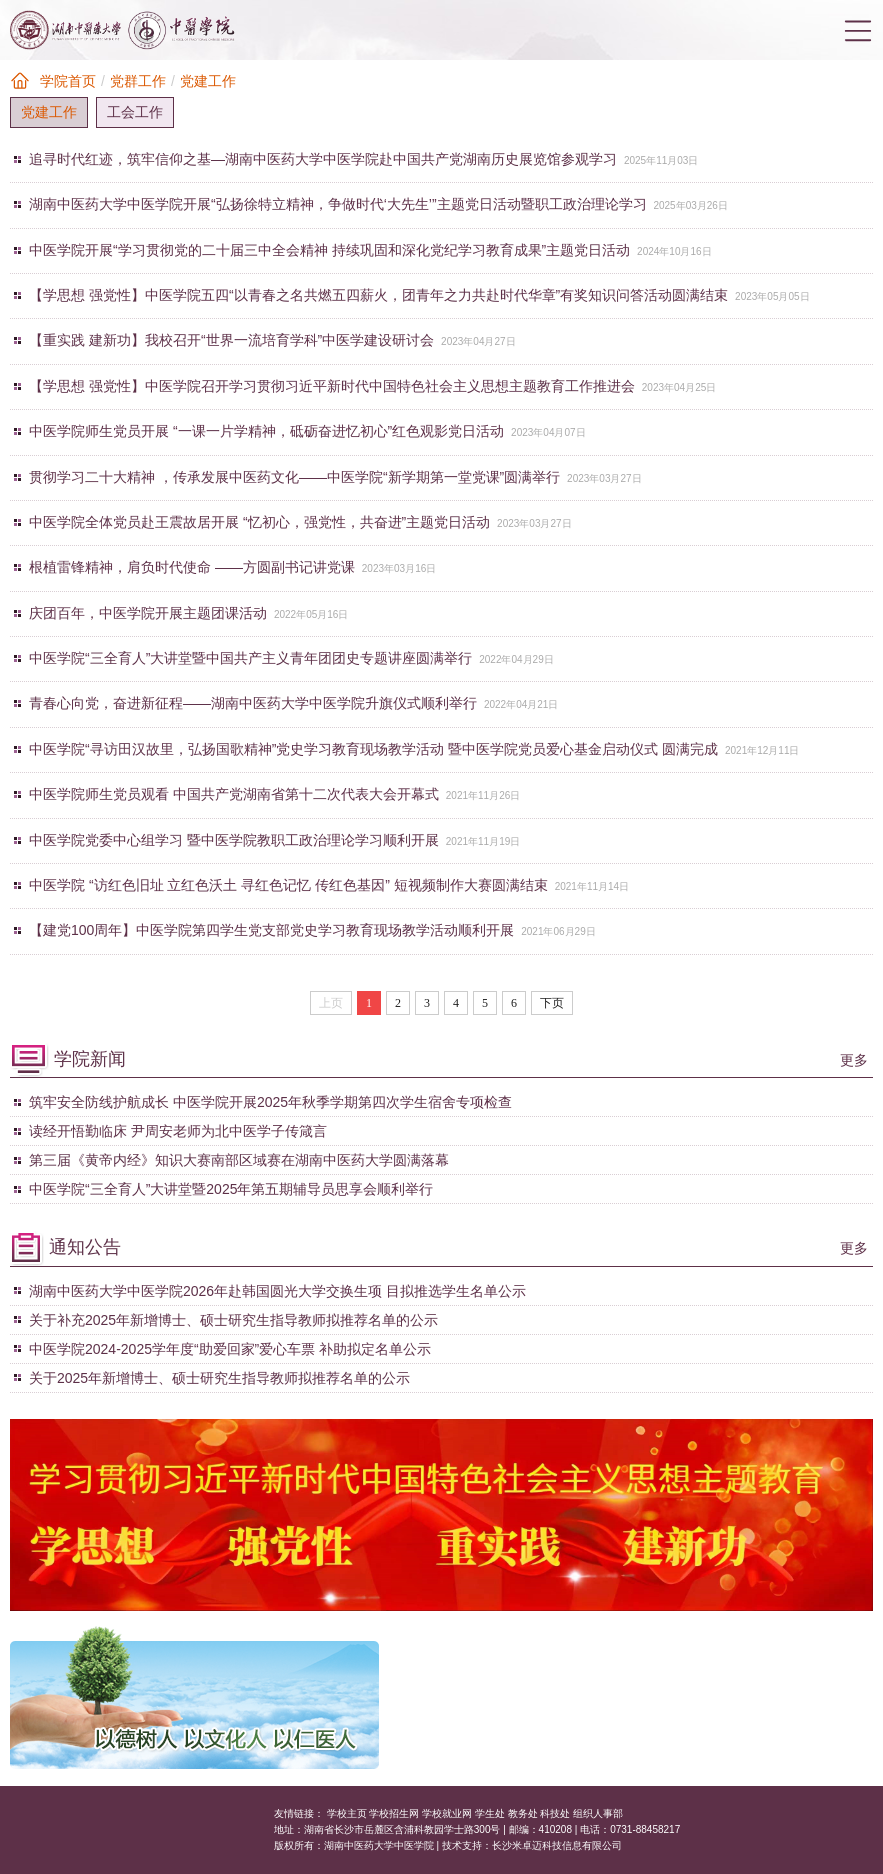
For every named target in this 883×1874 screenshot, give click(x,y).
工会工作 (135, 112)
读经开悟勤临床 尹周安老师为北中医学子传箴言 (178, 1131)
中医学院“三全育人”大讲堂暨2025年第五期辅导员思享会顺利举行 (231, 1189)
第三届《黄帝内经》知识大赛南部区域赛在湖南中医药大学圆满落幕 (239, 1160)
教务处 (523, 1813)
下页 (552, 1003)
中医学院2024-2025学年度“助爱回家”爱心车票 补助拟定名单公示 (230, 1349)
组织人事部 (598, 1813)
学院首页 (68, 81)
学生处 (490, 1813)
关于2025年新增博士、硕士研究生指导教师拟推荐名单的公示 (219, 1378)
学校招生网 (394, 1813)
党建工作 (208, 81)
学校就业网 (447, 1813)
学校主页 (347, 1813)
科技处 (555, 1813)
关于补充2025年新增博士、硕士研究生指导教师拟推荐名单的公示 (233, 1320)
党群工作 (138, 81)
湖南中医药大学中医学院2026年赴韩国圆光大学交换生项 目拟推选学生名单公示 (277, 1291)
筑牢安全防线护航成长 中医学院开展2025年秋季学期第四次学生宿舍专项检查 (270, 1102)
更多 (854, 1060)
